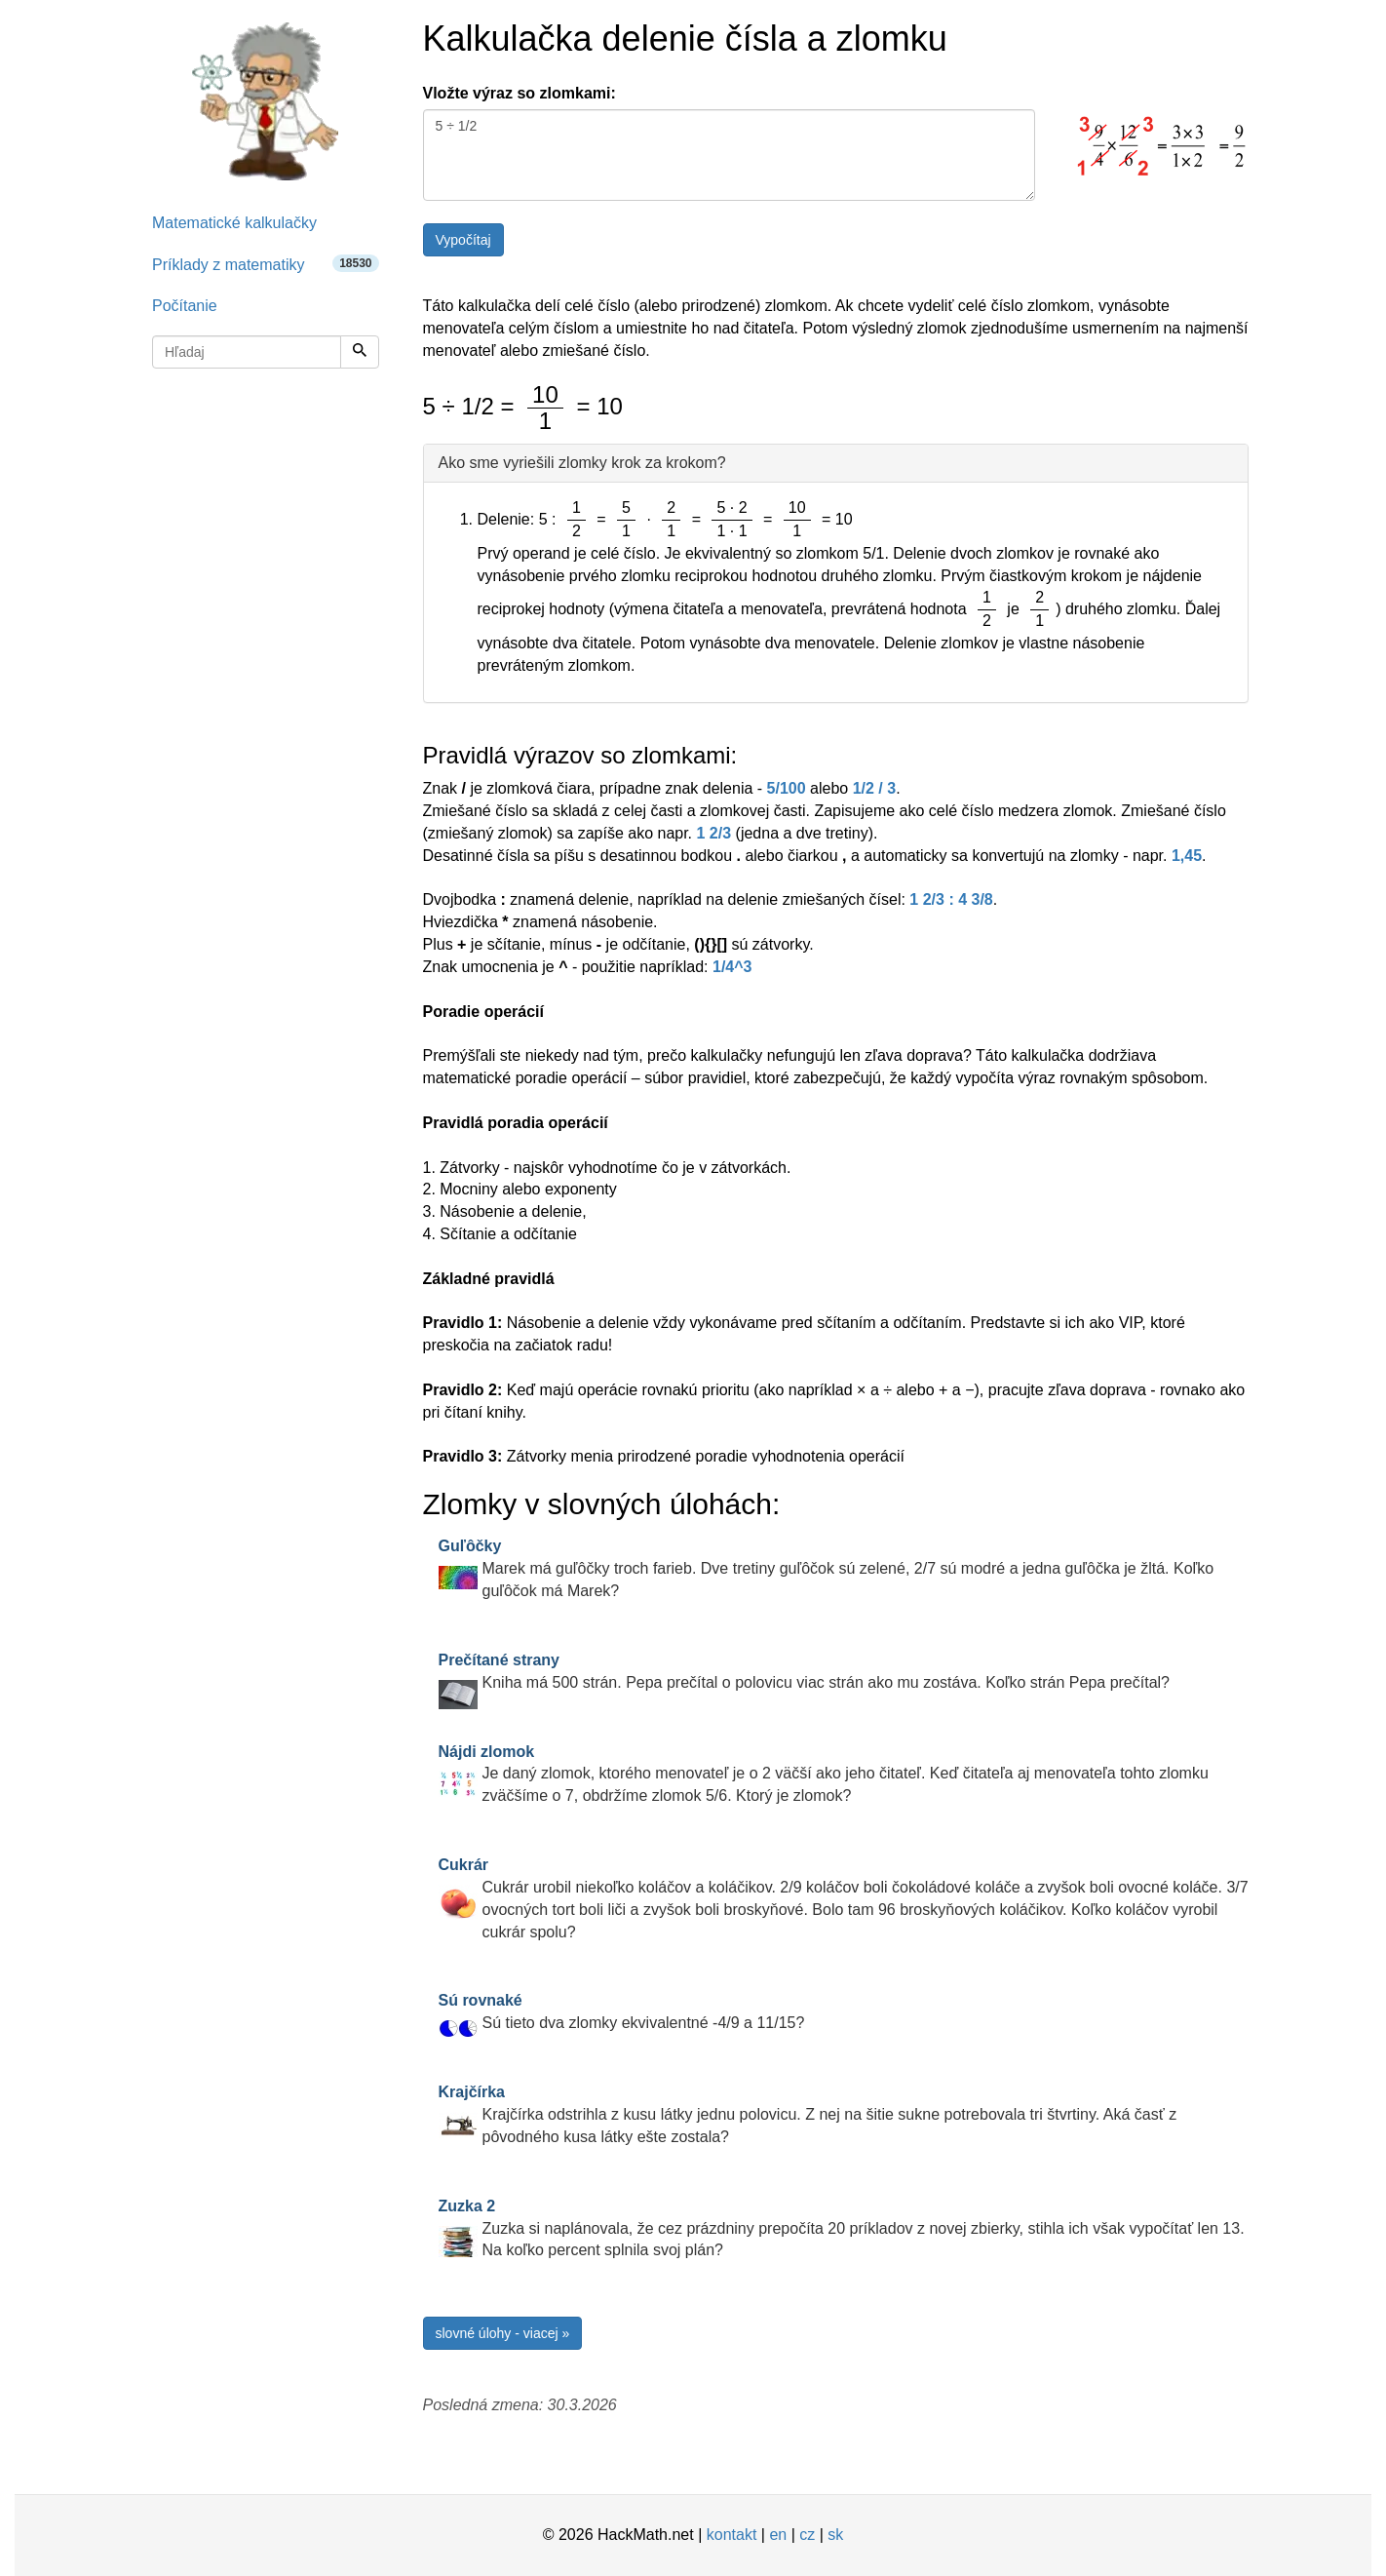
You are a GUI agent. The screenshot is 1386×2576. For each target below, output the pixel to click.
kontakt (732, 2534)
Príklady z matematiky (265, 263)
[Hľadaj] (359, 352)
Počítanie (184, 305)
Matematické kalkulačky (234, 223)
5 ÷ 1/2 (729, 155)
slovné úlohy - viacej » (503, 2333)
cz (807, 2534)
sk (835, 2534)
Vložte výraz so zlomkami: (519, 93)
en (778, 2534)
